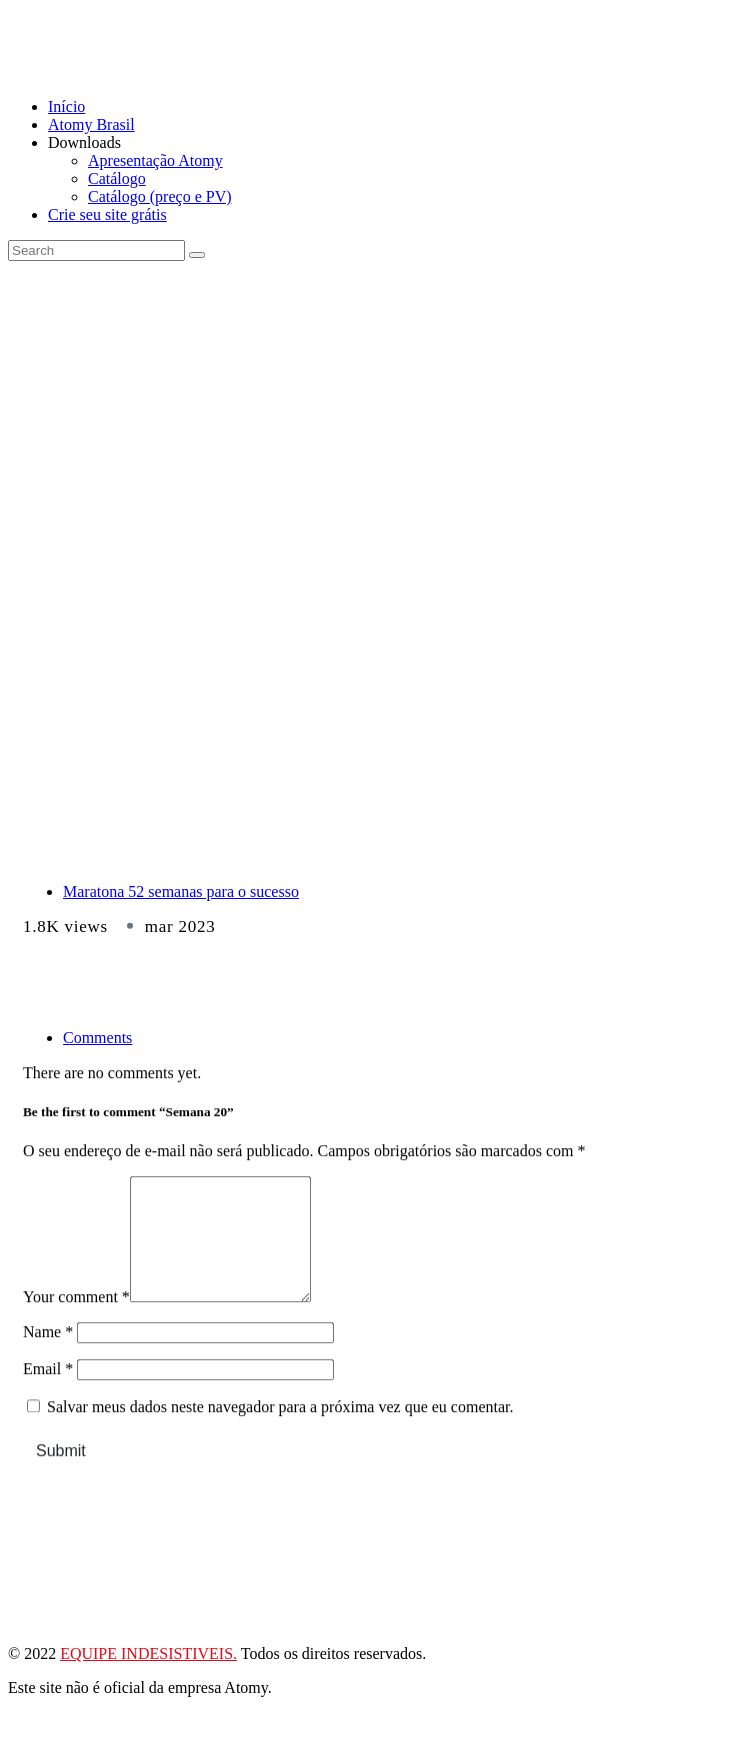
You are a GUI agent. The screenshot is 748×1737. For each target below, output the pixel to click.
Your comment (76, 1329)
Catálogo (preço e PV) (160, 196)
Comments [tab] (97, 1037)
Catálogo (117, 178)
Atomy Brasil (91, 124)
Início (66, 106)
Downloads (84, 142)
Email (48, 1401)
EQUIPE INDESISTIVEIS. (148, 1677)
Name (48, 1364)
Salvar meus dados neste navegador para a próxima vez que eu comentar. (280, 1439)
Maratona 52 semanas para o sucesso (181, 891)
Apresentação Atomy (155, 160)
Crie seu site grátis (107, 214)
